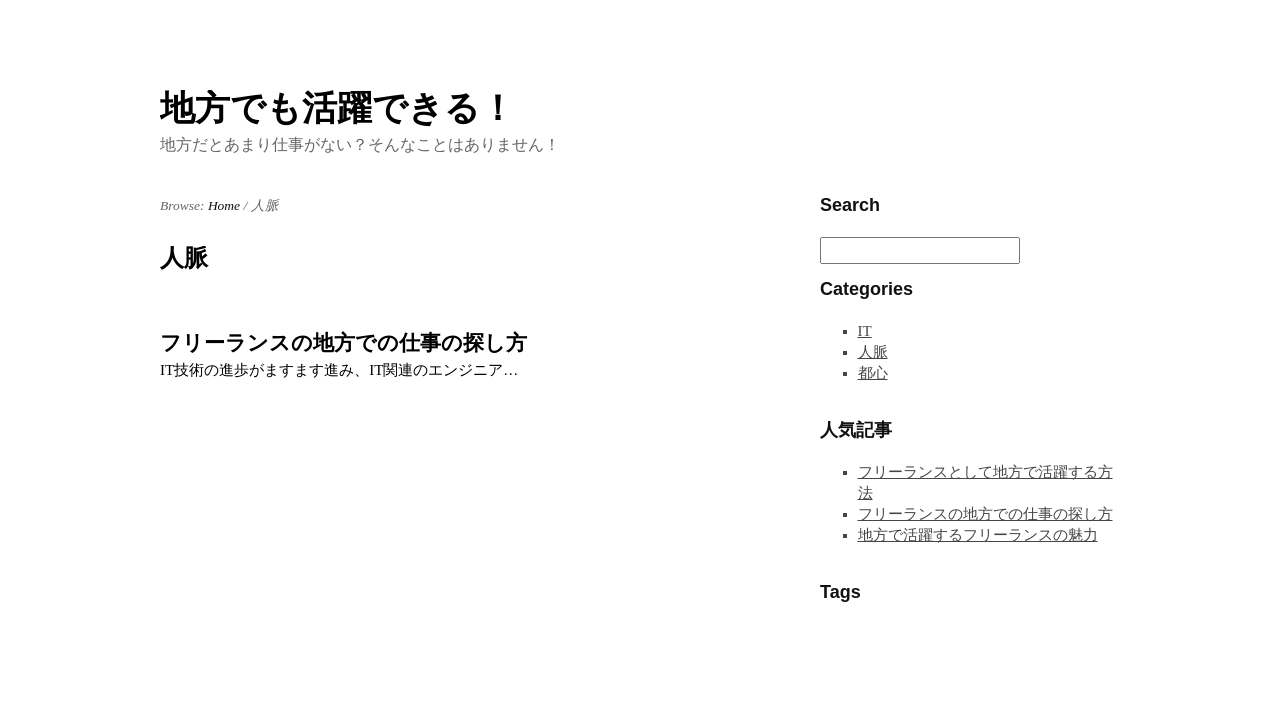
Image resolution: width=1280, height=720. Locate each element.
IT (865, 331)
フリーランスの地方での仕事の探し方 (343, 342)
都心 (873, 373)
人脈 (873, 352)
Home (224, 205)
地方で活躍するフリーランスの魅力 (978, 535)
